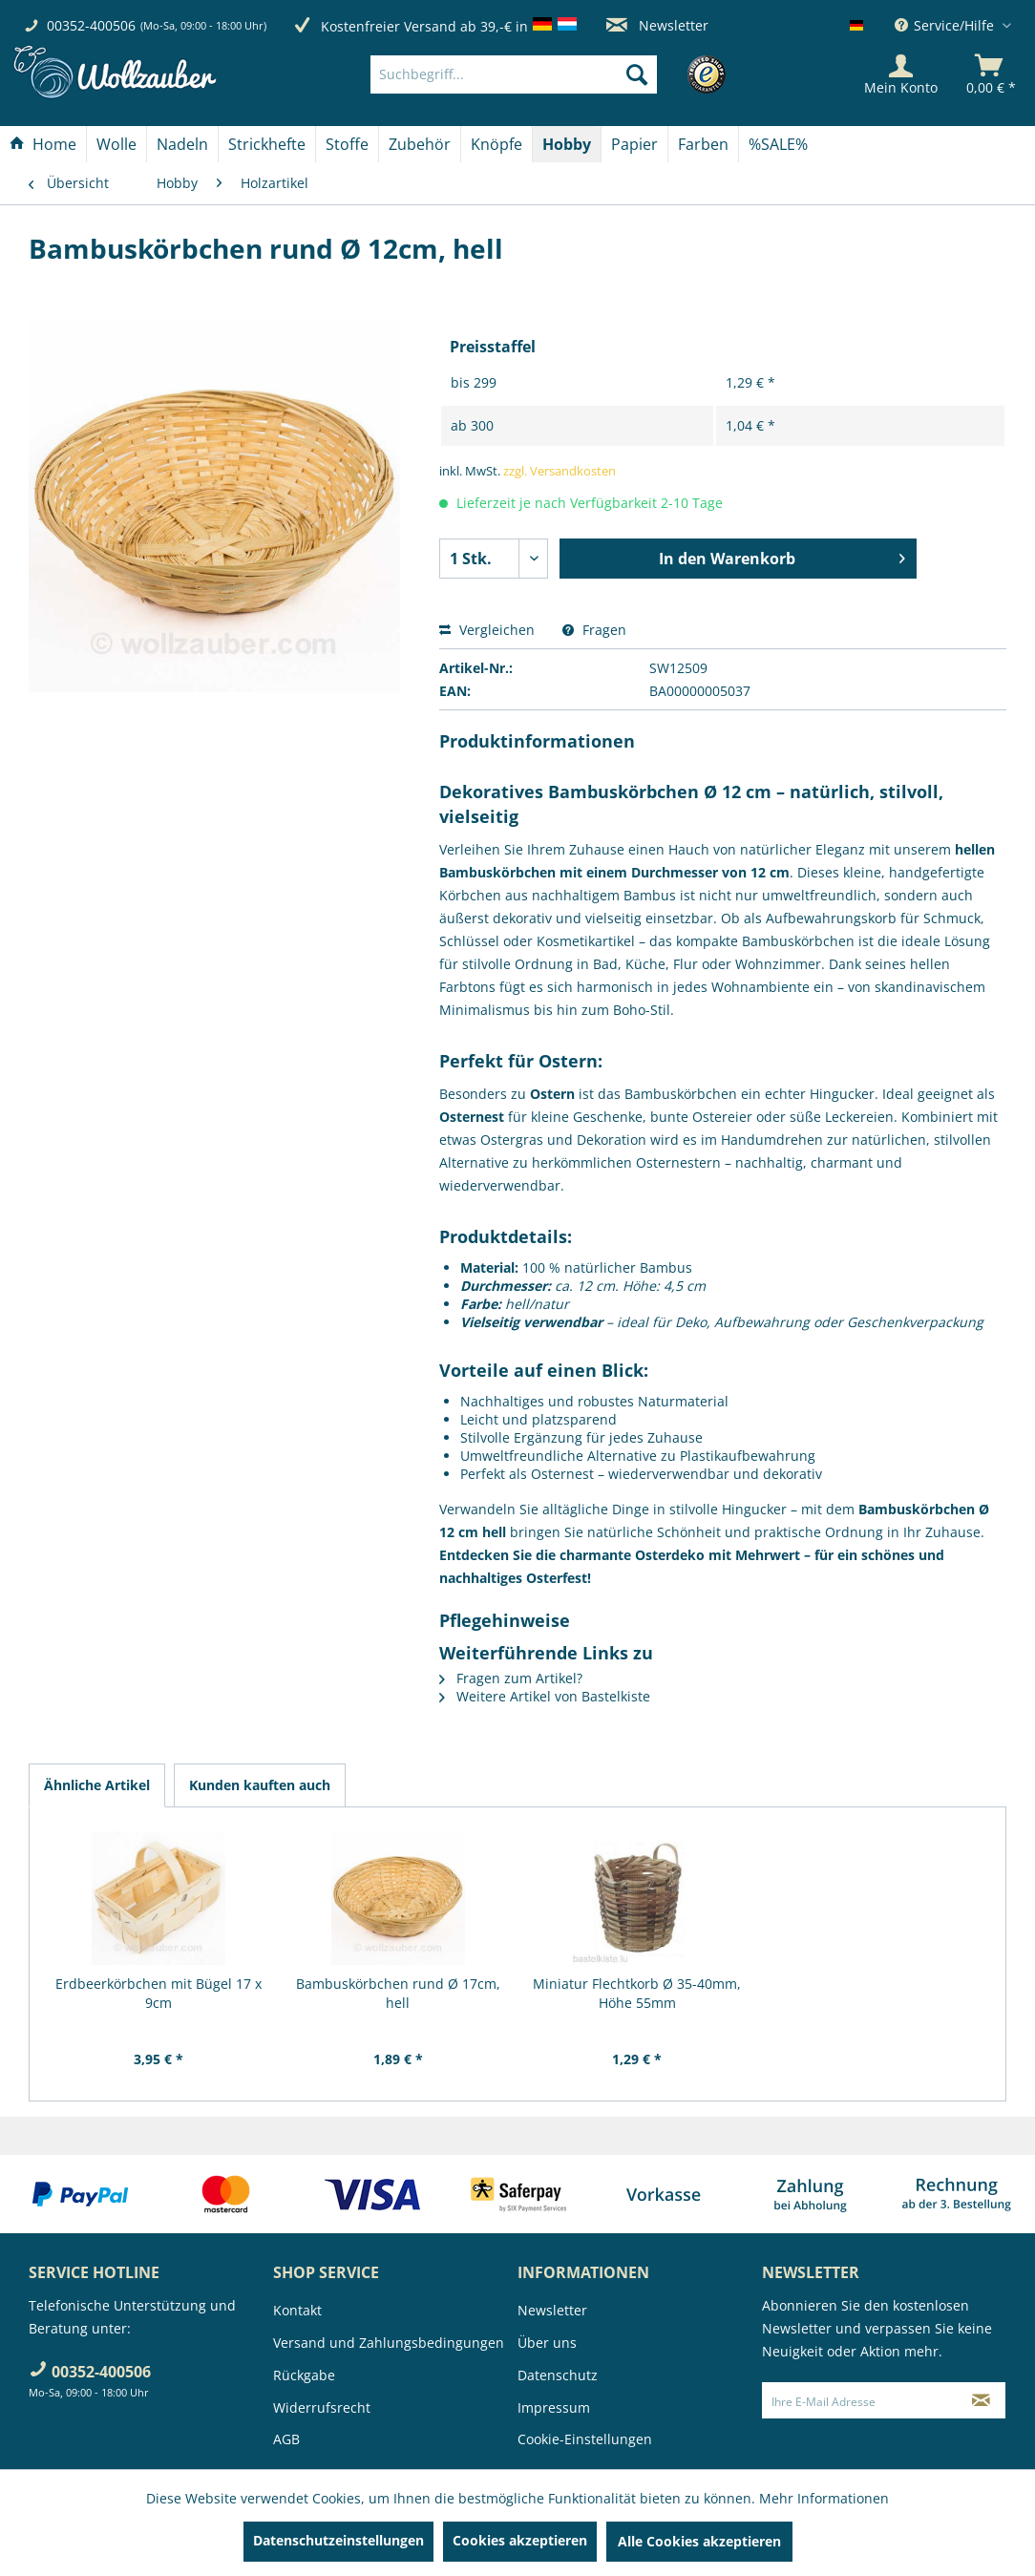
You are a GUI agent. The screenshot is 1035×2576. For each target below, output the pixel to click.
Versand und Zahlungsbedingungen (388, 2342)
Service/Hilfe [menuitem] (946, 25)
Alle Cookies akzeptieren (699, 2541)
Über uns (547, 2342)
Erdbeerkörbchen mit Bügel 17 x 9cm (158, 1993)
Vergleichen (487, 630)
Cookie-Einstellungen (585, 2439)
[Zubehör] (419, 144)
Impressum (554, 2407)
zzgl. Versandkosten (559, 470)
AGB (286, 2439)
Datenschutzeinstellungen (338, 2540)
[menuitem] (542, 74)
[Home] (43, 144)
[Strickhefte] (267, 144)
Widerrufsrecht (321, 2407)
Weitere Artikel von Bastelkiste (544, 1696)
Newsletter (657, 25)
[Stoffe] (347, 144)
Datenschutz (558, 2375)
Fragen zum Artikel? (510, 1678)
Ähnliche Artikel (97, 1785)
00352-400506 (91, 25)
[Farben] (703, 144)
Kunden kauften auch (259, 1785)
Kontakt (297, 2310)
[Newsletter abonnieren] (981, 2400)
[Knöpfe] (496, 144)
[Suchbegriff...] (513, 74)
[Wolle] (116, 144)
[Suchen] (637, 74)
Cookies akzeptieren (520, 2540)
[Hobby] (567, 144)
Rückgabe (304, 2375)
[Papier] (634, 144)
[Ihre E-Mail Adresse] (860, 2400)
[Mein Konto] (901, 74)
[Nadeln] (182, 144)
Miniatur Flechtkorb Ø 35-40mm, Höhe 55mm (637, 1993)
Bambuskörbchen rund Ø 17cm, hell (398, 1993)
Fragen (594, 630)
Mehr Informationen (824, 2498)
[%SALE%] (778, 144)
